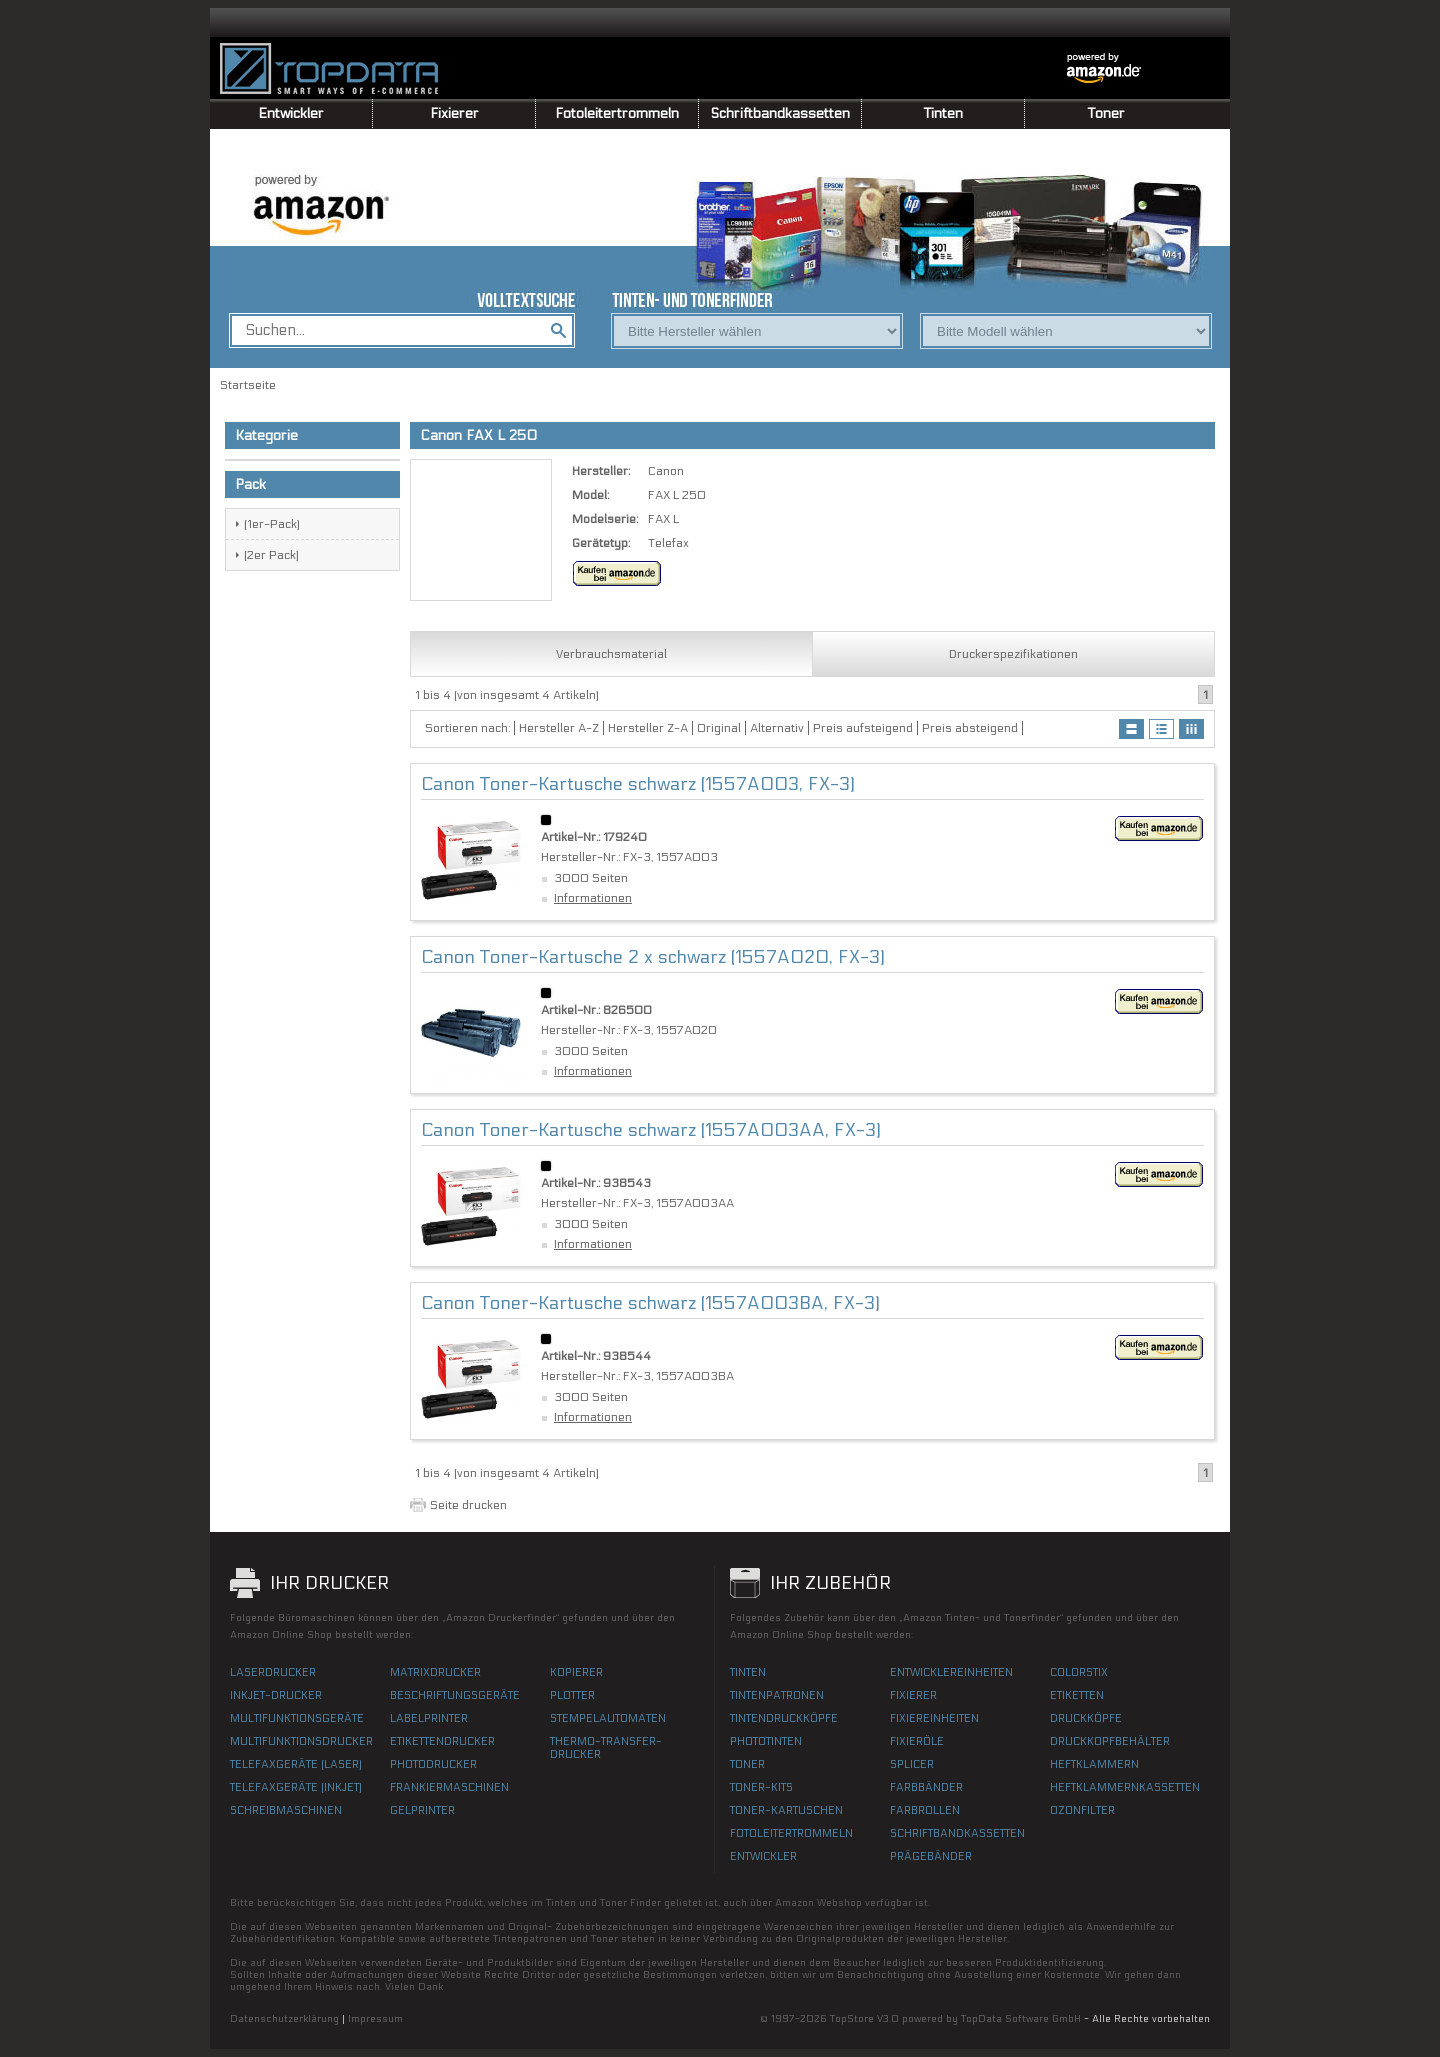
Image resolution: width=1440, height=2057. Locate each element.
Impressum (375, 2019)
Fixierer (454, 113)
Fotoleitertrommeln (617, 113)
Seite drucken (468, 1505)
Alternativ (777, 728)
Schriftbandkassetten (780, 113)
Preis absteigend (970, 728)
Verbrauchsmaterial (611, 654)
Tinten (943, 113)
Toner (1106, 113)
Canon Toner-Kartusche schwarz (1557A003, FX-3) (638, 784)
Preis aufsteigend (863, 728)
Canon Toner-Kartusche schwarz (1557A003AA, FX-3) (651, 1130)
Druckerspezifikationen (1013, 654)
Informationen (593, 898)
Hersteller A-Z (559, 728)
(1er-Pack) (272, 524)
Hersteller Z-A (648, 728)
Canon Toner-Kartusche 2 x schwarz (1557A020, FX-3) (653, 957)
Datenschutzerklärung (284, 2019)
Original (719, 728)
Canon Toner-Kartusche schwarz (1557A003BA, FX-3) (650, 1303)
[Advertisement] (100, 350)
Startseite (248, 385)
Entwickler (291, 113)
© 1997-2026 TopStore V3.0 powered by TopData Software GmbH (920, 2019)
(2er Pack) (271, 555)
